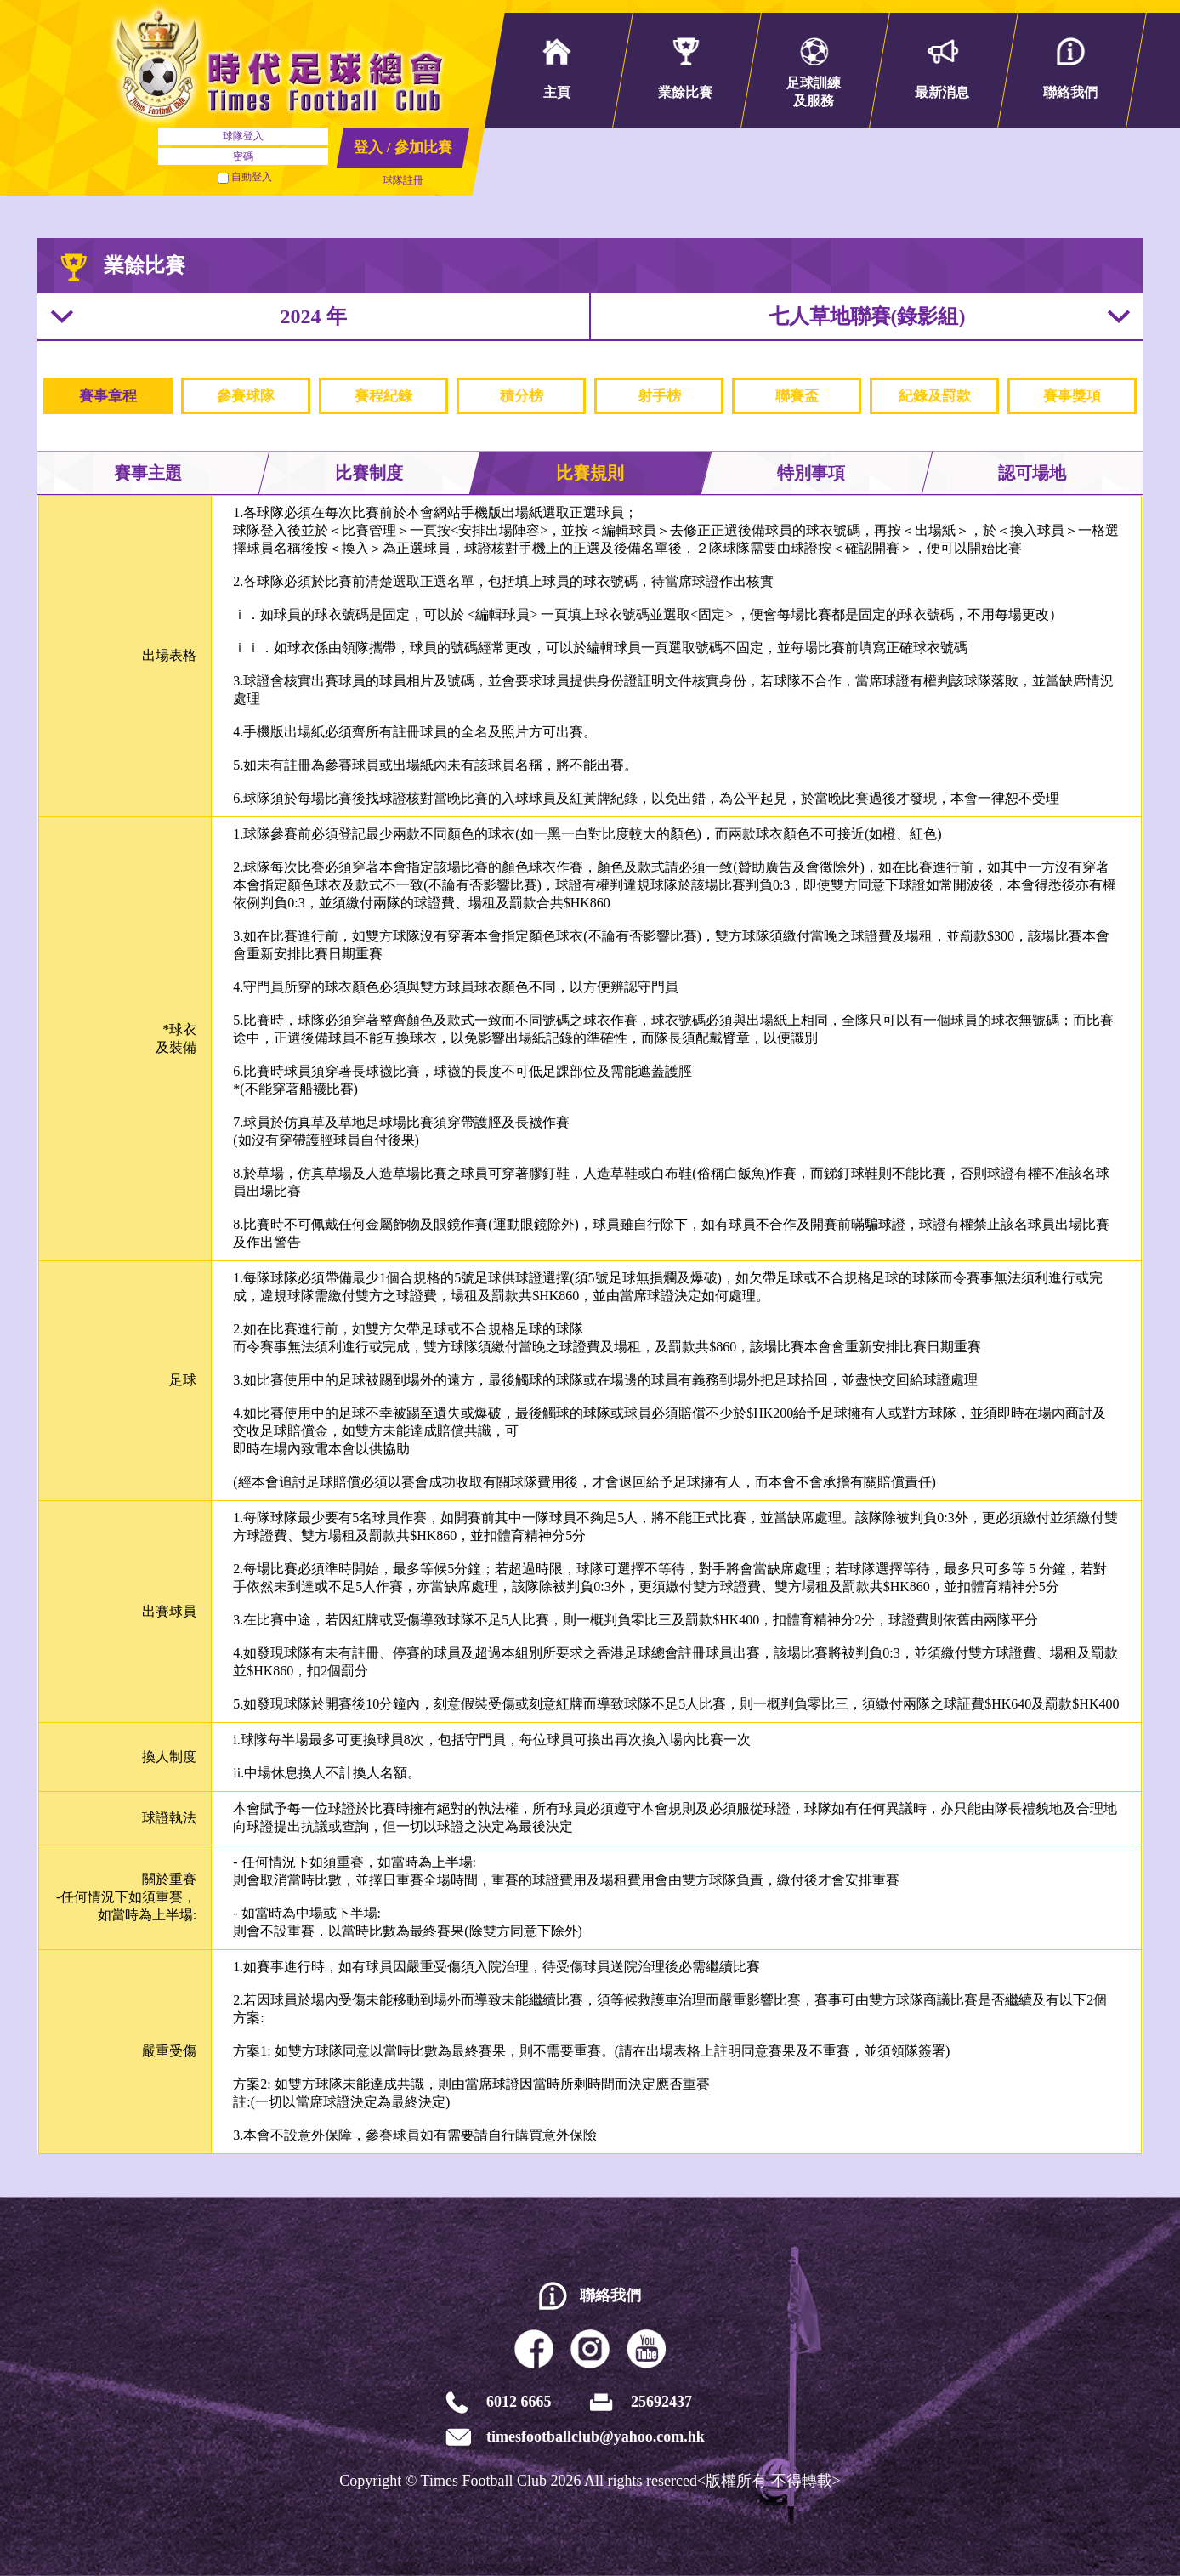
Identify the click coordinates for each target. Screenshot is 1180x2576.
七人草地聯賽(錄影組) (867, 316)
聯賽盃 (797, 396)
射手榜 (659, 396)
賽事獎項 (1072, 396)
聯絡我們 (610, 2295)
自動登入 (245, 177)
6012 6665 (519, 2401)
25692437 (661, 2401)
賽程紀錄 (383, 396)
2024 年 (314, 316)
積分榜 (521, 396)
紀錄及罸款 (935, 396)
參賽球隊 (246, 396)
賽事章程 (108, 396)
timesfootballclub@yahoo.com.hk (595, 2436)
